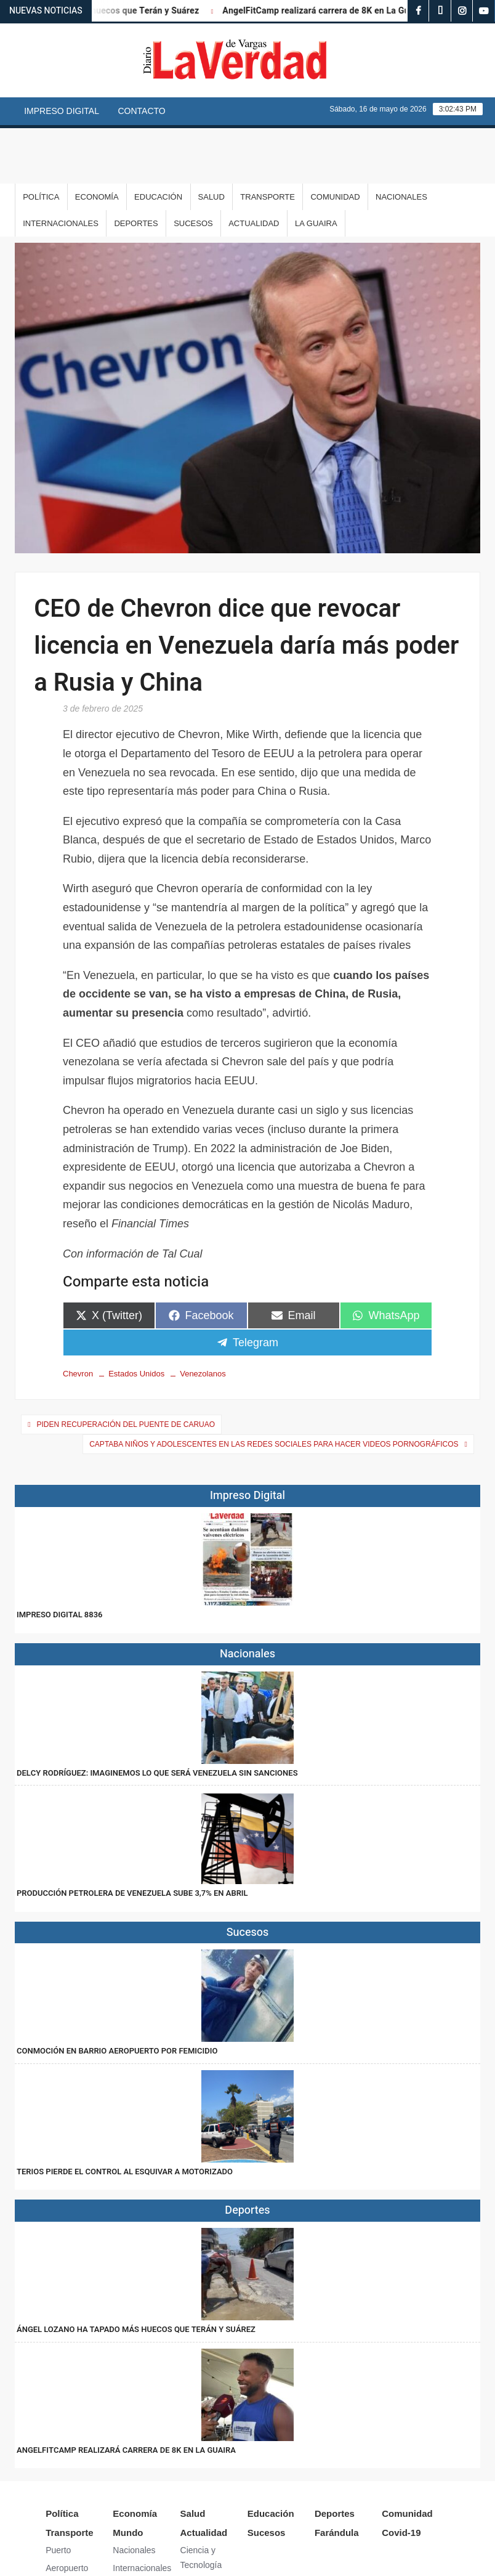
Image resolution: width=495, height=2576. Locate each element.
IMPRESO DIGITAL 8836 (59, 1559)
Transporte (267, 141)
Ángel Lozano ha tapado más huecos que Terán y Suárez (136, 2274)
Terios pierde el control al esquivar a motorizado (125, 2116)
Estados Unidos (136, 1318)
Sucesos (193, 168)
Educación (158, 141)
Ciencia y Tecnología (201, 2502)
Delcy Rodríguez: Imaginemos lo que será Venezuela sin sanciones (157, 1717)
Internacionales (61, 168)
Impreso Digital (61, 111)
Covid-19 (401, 2477)
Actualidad (253, 168)
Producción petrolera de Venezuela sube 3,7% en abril (132, 1837)
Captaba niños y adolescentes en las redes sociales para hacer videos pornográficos (273, 1388)
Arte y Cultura (206, 2527)
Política (41, 141)
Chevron (78, 1318)
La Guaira (316, 168)
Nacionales (401, 141)
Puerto (58, 2495)
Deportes (136, 168)
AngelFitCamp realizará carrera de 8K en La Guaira (334, 10)
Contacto (141, 111)
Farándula (337, 2477)
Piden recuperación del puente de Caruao (126, 1369)
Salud (211, 141)
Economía (97, 141)
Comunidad (335, 141)
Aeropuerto (67, 2512)
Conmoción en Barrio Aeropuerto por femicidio (117, 1995)
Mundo (128, 2477)
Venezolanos (202, 1318)
